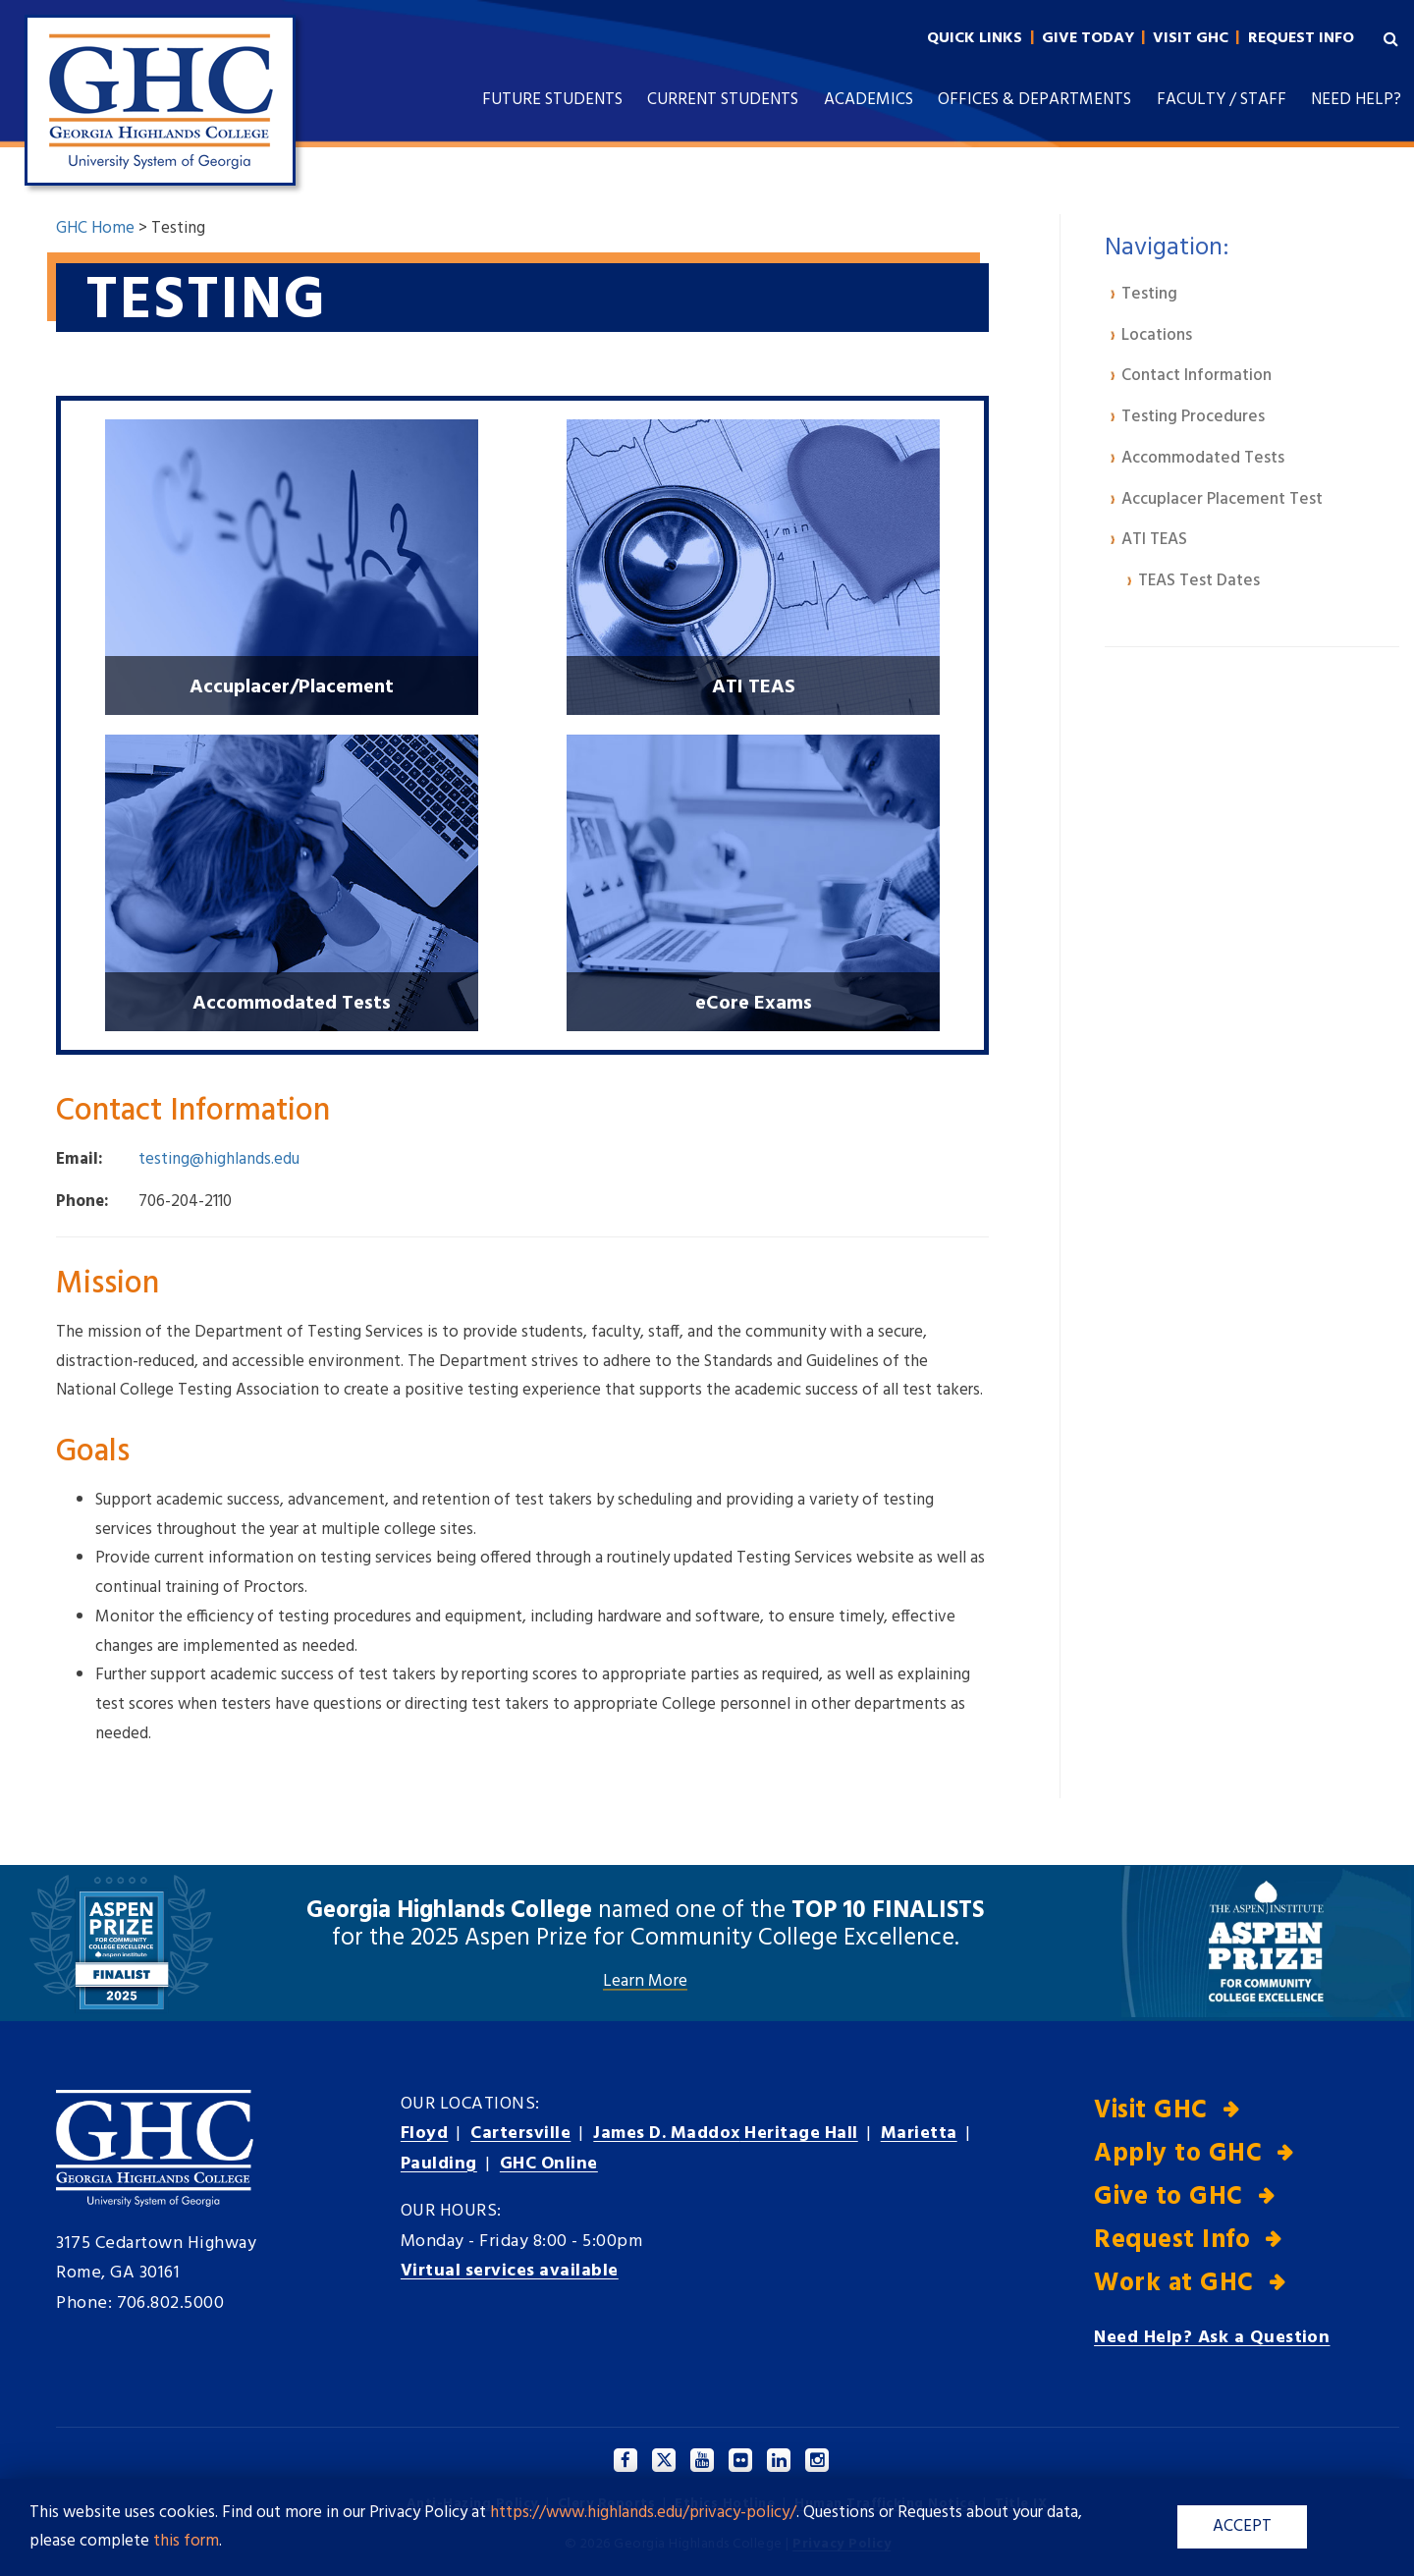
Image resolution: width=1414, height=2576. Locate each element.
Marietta (923, 2133)
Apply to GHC (1178, 2154)
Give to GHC (1168, 2197)
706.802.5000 (171, 2303)
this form (186, 2541)
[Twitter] (665, 2459)
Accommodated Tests (1202, 458)
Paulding (439, 2164)
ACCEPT (1241, 2526)
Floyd (425, 2133)
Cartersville (520, 2133)
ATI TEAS (1154, 539)
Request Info (1172, 2240)
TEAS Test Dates (1199, 581)
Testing (1149, 294)
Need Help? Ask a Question (1212, 2338)
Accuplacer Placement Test (1222, 499)
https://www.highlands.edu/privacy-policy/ (643, 2512)
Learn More (645, 1981)
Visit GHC (1151, 2110)
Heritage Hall (727, 2133)
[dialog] (1355, 2517)
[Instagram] (818, 2459)
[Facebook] (626, 2459)
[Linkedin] (779, 2459)
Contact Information (1196, 375)
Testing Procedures (1193, 417)
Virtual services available (511, 2271)
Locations (1156, 335)
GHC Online (549, 2164)
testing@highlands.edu (218, 1158)
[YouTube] (703, 2459)
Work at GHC (1174, 2284)
